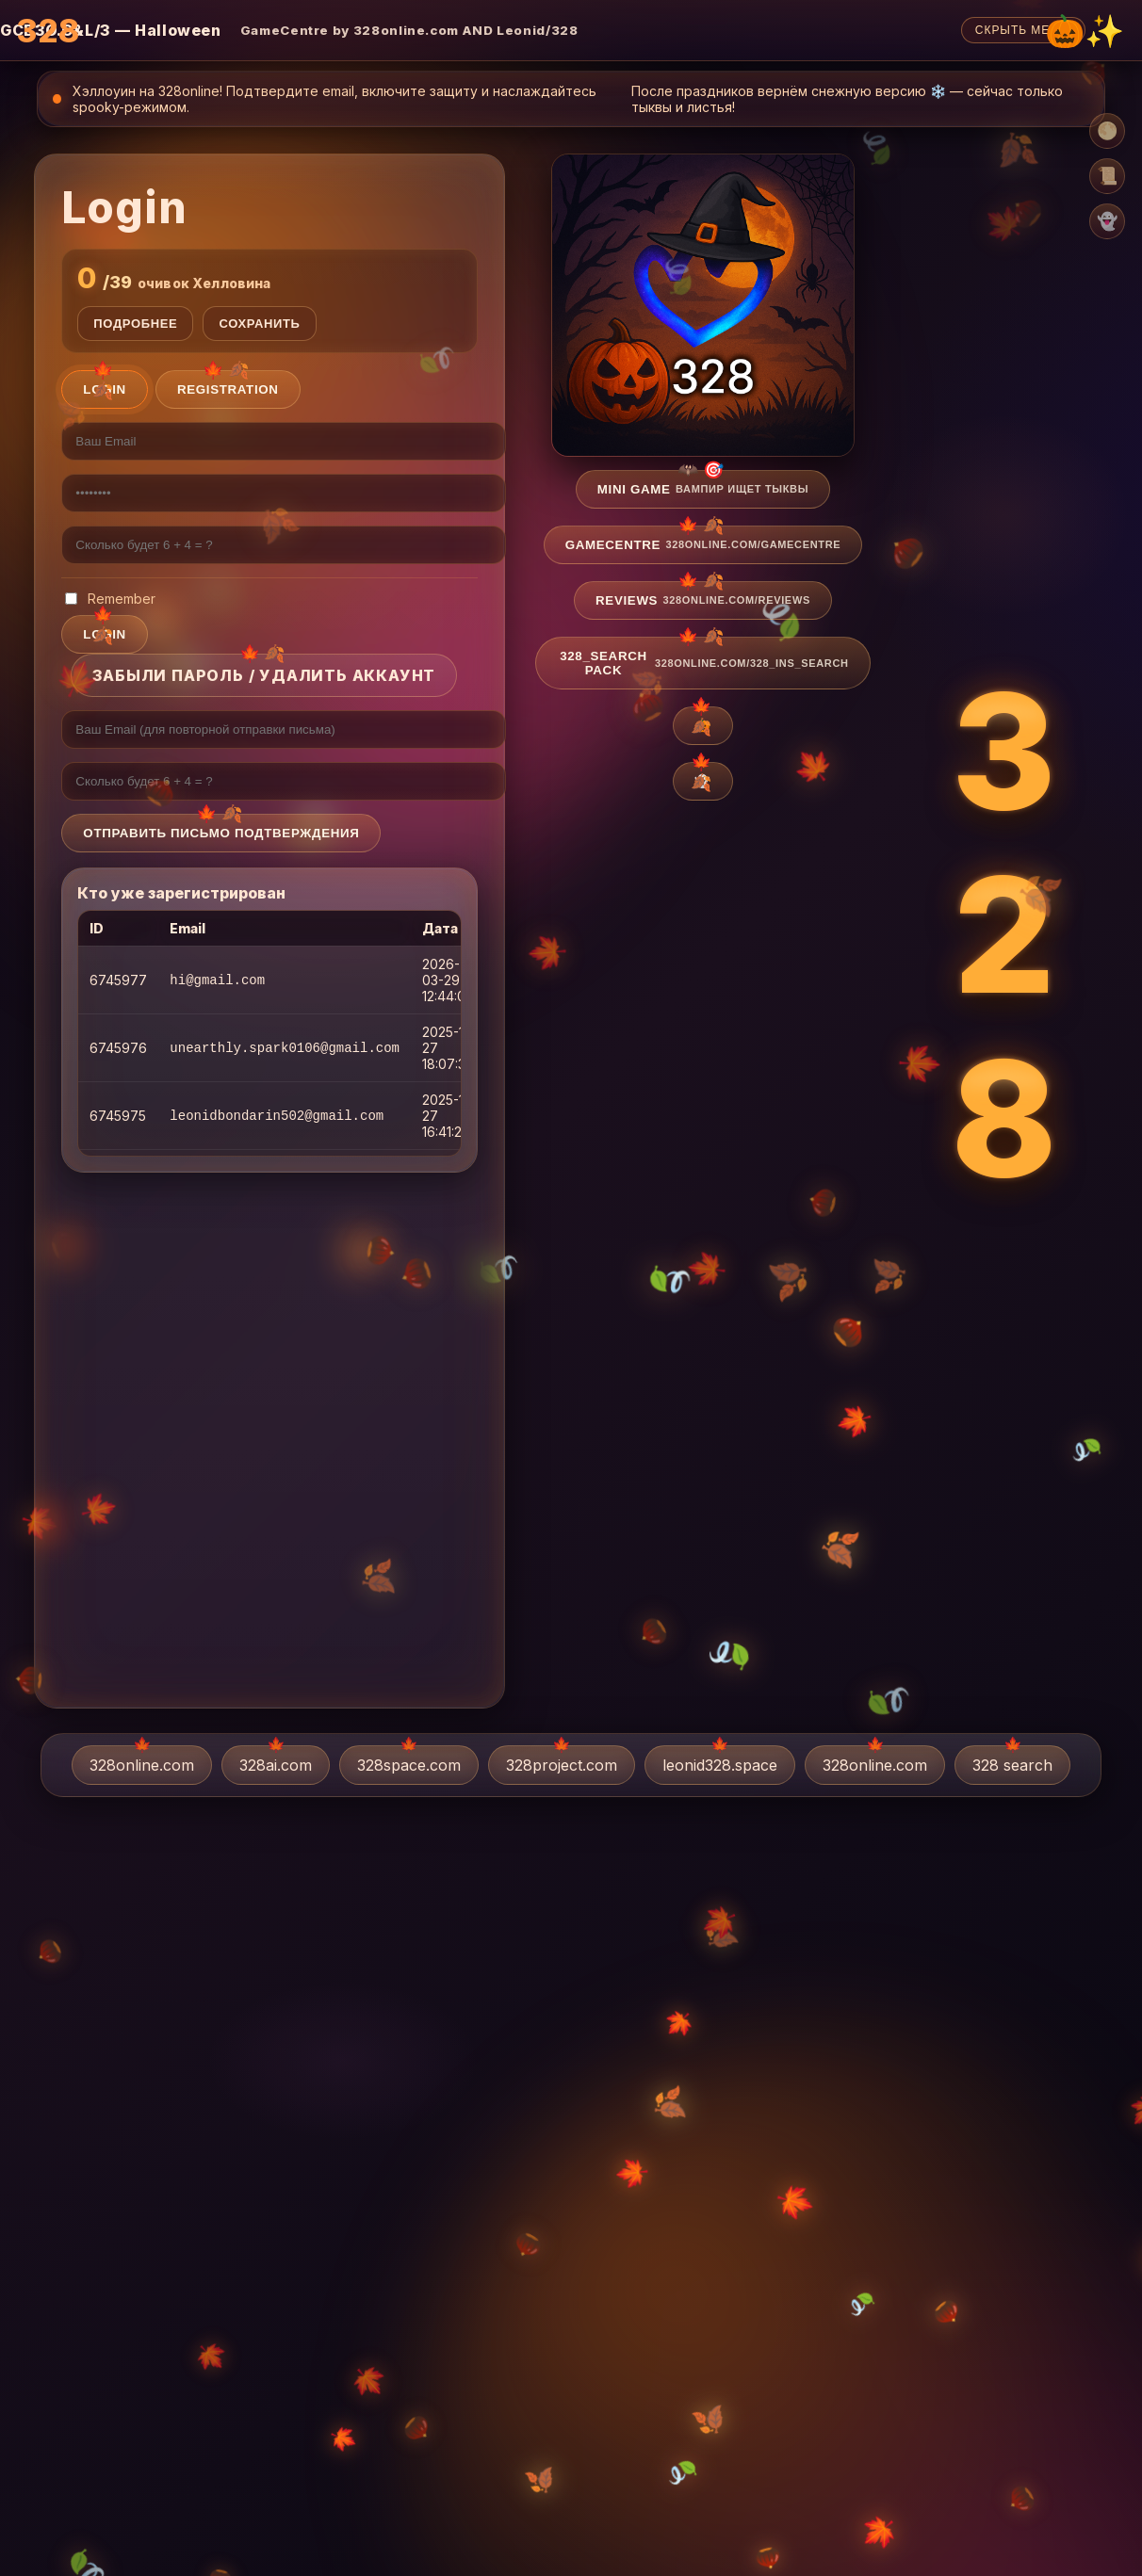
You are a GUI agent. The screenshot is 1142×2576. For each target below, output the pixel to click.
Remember (110, 599)
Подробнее (135, 323)
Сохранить (259, 323)
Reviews (702, 600)
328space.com (409, 1765)
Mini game (702, 489)
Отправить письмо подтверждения (221, 833)
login (104, 634)
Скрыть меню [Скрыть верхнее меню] (1023, 30)
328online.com (142, 1765)
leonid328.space (719, 1765)
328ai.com (275, 1765)
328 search (1012, 1765)
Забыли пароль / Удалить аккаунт (263, 675)
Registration (228, 389)
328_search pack (704, 663)
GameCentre (703, 545)
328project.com (561, 1765)
